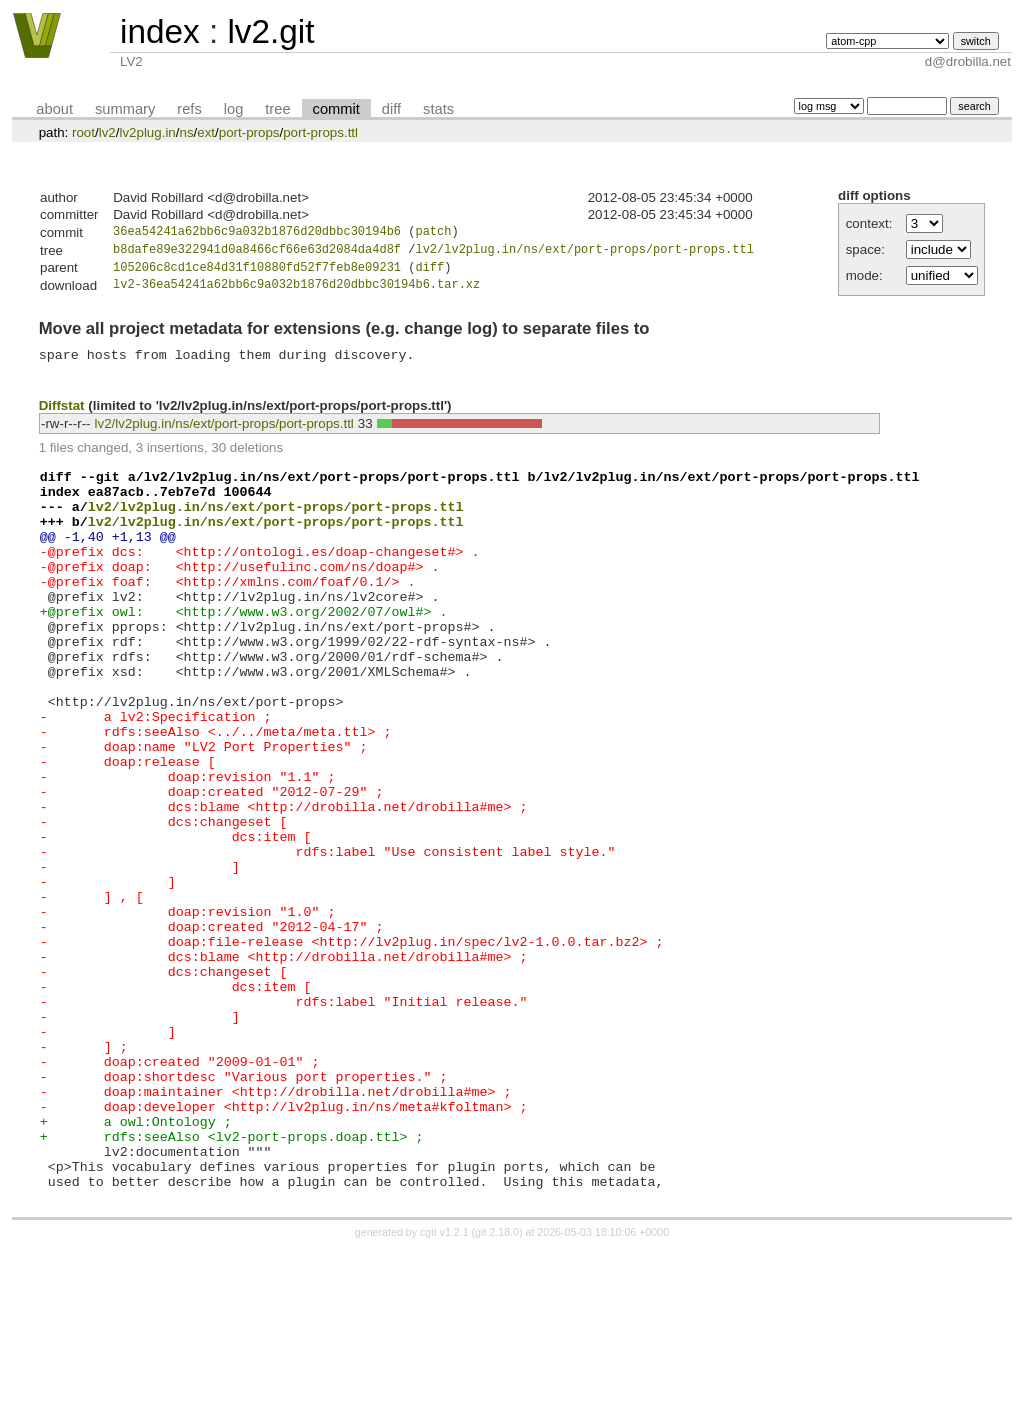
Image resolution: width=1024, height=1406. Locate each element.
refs (189, 109)
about (54, 109)
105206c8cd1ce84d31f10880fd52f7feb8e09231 (257, 272)
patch (433, 233)
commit (336, 109)
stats (438, 109)
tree (277, 109)
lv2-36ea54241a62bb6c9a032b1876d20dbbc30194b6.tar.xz (296, 291)
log (234, 109)
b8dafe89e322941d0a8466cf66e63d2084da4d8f (257, 252)
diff (391, 109)
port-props (249, 132)
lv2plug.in (147, 132)
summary (125, 109)
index (160, 31)
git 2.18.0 (497, 1388)
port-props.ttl (320, 132)
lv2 (107, 132)
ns (186, 132)
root (83, 132)
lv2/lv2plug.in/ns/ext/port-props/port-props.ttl (584, 252)
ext (206, 132)
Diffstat (62, 417)
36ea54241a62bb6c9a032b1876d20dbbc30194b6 (257, 233)
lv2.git (270, 31)
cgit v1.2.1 (444, 1388)
